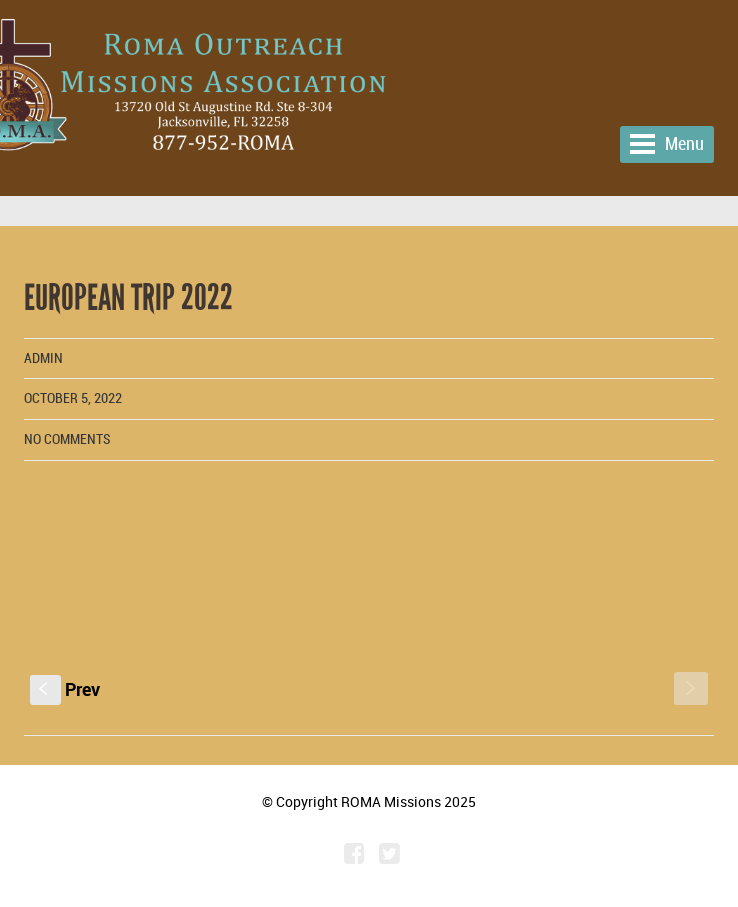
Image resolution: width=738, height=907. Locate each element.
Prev (65, 689)
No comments (67, 439)
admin (43, 358)
